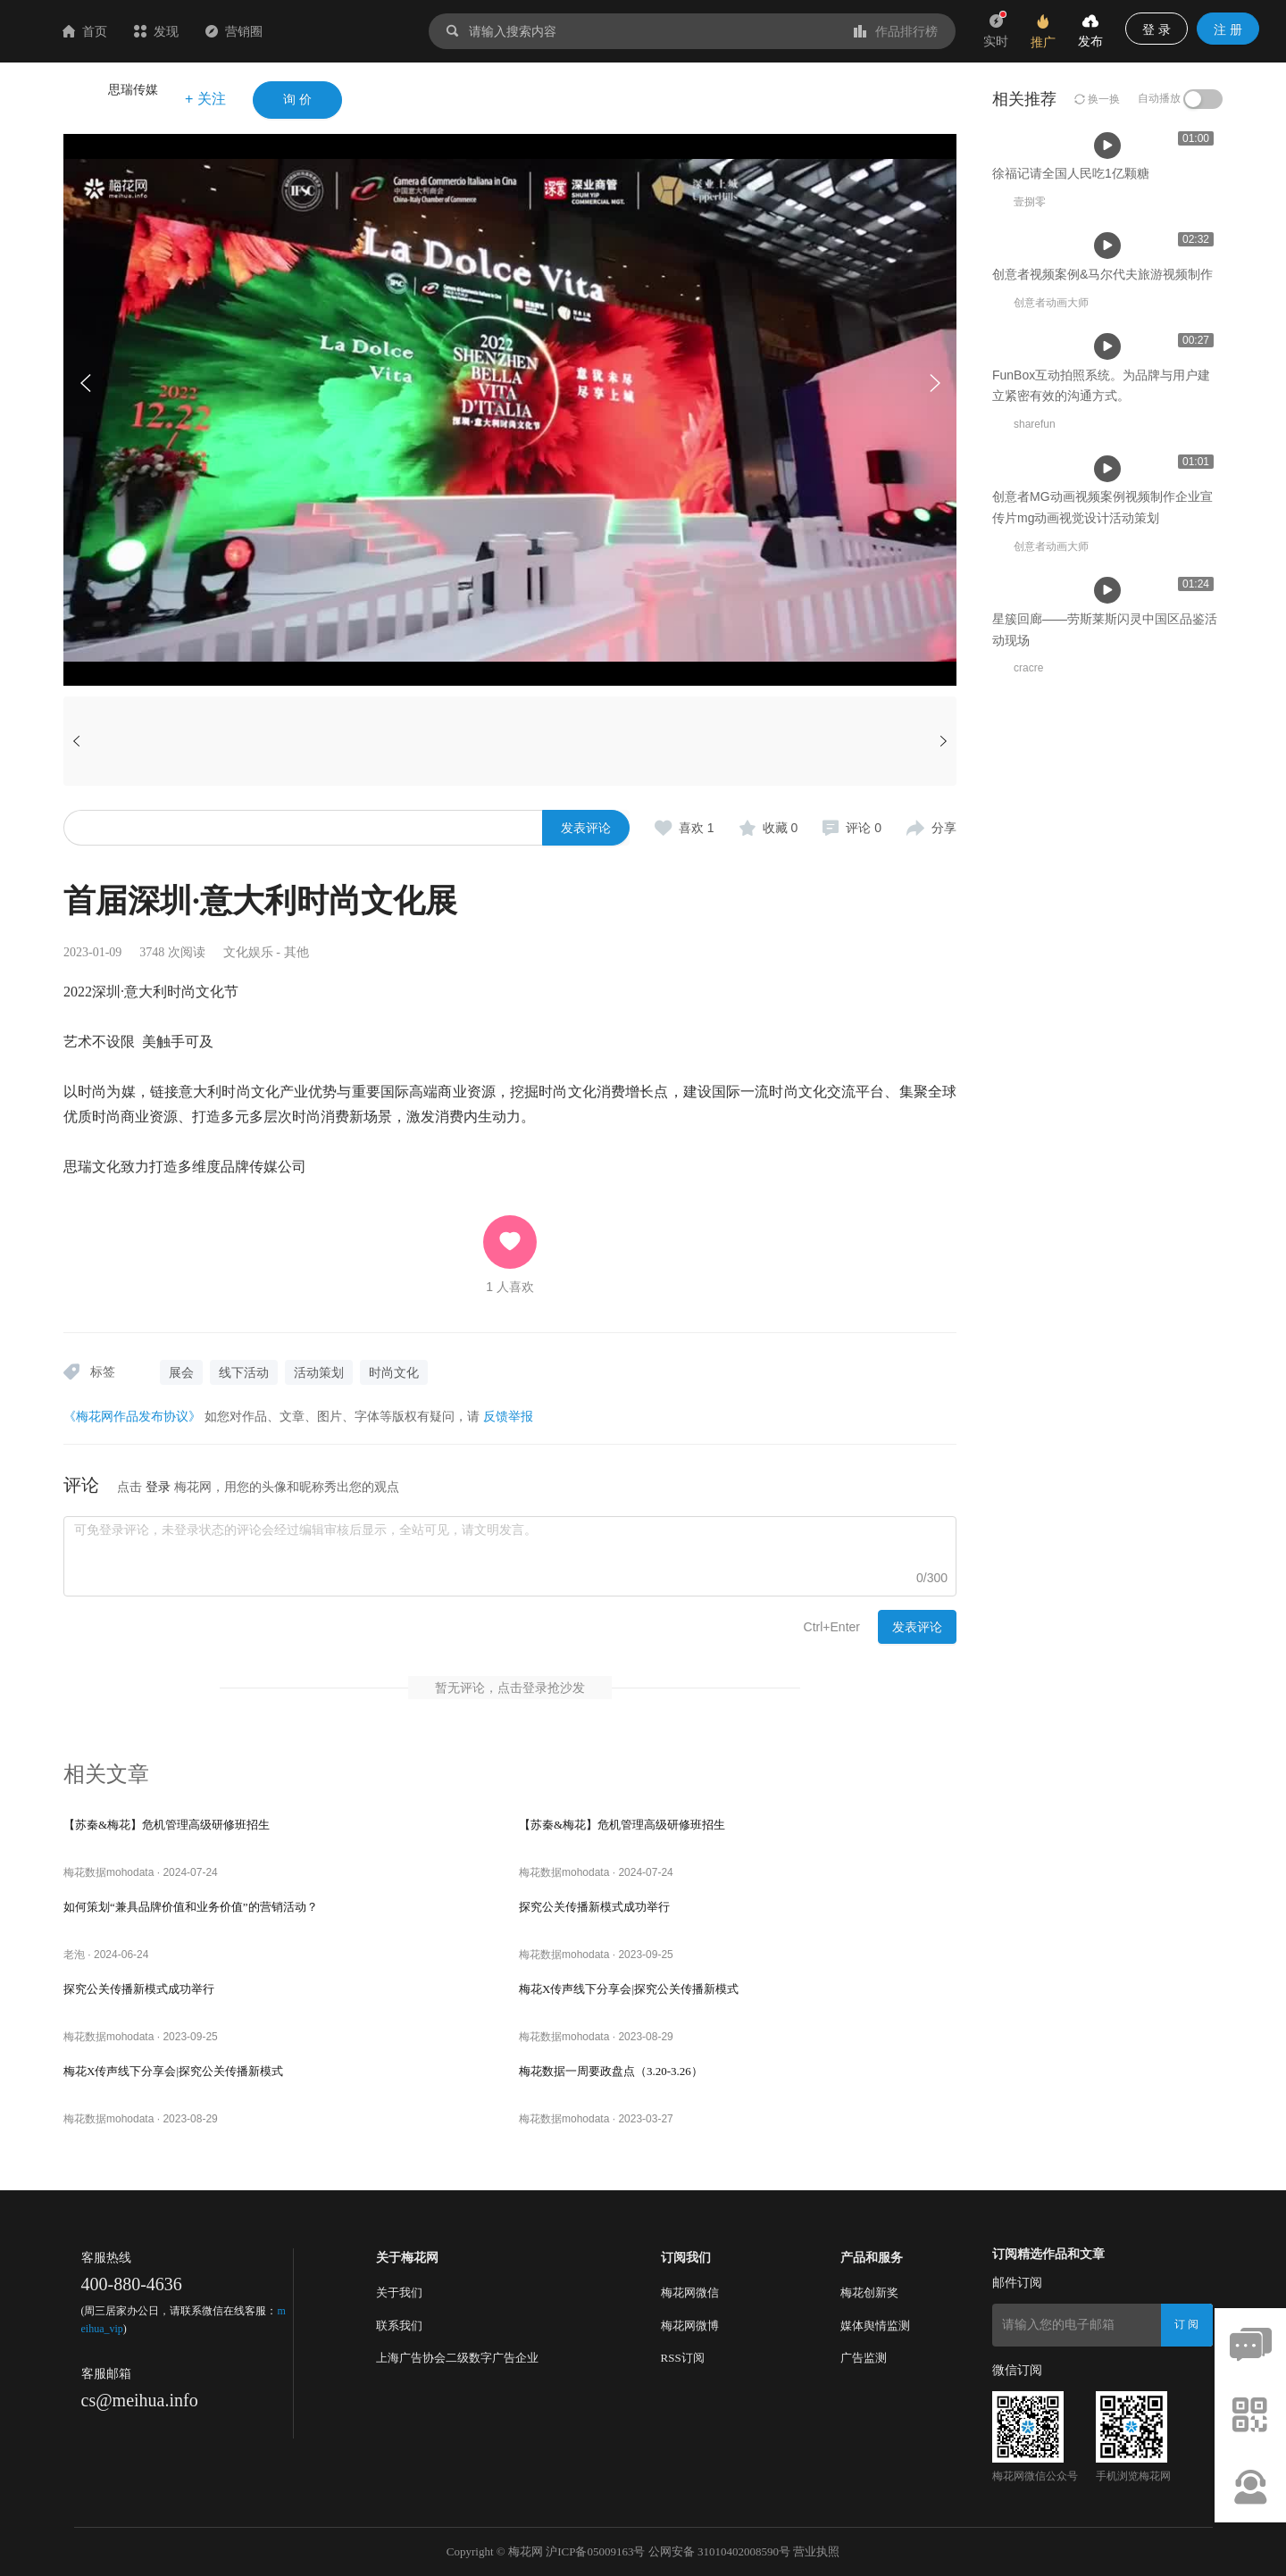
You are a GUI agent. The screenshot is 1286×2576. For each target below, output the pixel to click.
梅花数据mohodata (108, 1872)
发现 (262, 31)
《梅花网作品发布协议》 (132, 1416)
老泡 (74, 1954)
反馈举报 (508, 1416)
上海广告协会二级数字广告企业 (457, 2357)
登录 (158, 1487)
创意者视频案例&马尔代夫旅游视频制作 (629, 549)
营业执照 (816, 2551)
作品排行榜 (896, 31)
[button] (934, 383)
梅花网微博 (690, 2325)
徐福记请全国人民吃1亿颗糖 (349, 549)
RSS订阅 (683, 2357)
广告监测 (863, 2357)
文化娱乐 (248, 952)
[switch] (1203, 99)
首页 (191, 31)
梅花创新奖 (869, 2292)
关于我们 (399, 2292)
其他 (296, 952)
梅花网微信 (690, 2292)
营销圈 (340, 31)
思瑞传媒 (133, 89)
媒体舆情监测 (875, 2325)
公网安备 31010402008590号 (719, 2551)
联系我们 (399, 2325)
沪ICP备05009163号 (595, 2551)
